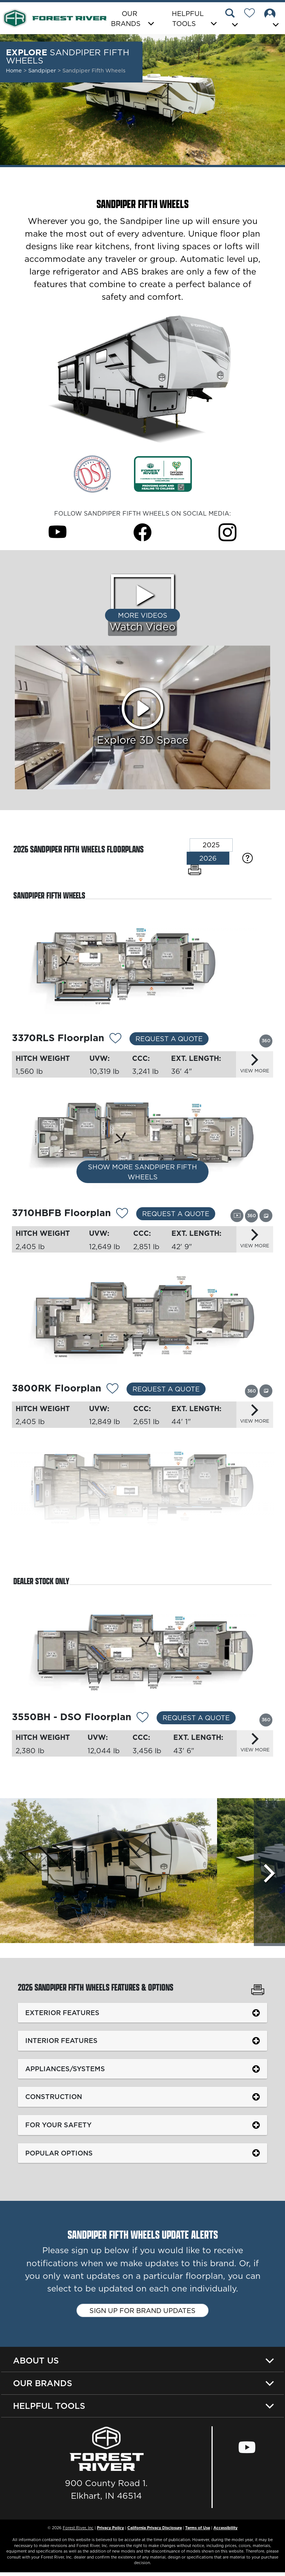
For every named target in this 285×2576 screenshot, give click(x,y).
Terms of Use (197, 2531)
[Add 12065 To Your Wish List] (122, 1214)
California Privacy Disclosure (154, 2531)
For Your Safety (59, 2127)
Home (14, 70)
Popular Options (60, 2156)
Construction (54, 2099)
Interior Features (62, 2043)
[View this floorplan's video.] (237, 1216)
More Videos (142, 615)
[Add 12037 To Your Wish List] (112, 1390)
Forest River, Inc (78, 2531)
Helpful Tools (49, 2410)
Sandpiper (43, 70)
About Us (36, 2363)
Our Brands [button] (126, 18)
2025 (211, 845)
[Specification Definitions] (247, 858)
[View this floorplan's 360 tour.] (266, 1040)
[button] (232, 19)
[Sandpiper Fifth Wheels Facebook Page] (142, 531)
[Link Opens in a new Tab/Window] (92, 473)
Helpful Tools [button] (188, 18)
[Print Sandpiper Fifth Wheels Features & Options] (257, 1994)
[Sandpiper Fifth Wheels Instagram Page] (227, 531)
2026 (208, 858)
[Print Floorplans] (195, 870)
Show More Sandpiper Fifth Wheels (142, 1174)
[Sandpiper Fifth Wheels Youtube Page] (57, 531)
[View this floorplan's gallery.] (266, 1216)
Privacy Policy (110, 2531)
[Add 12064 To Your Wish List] (142, 1720)
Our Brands (42, 2387)
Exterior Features (63, 2015)
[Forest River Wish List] (252, 14)
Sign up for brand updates (142, 2313)
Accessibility (225, 2531)
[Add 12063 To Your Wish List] (115, 1039)
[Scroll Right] (269, 1875)
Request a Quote (169, 1038)
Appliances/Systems (66, 2071)
